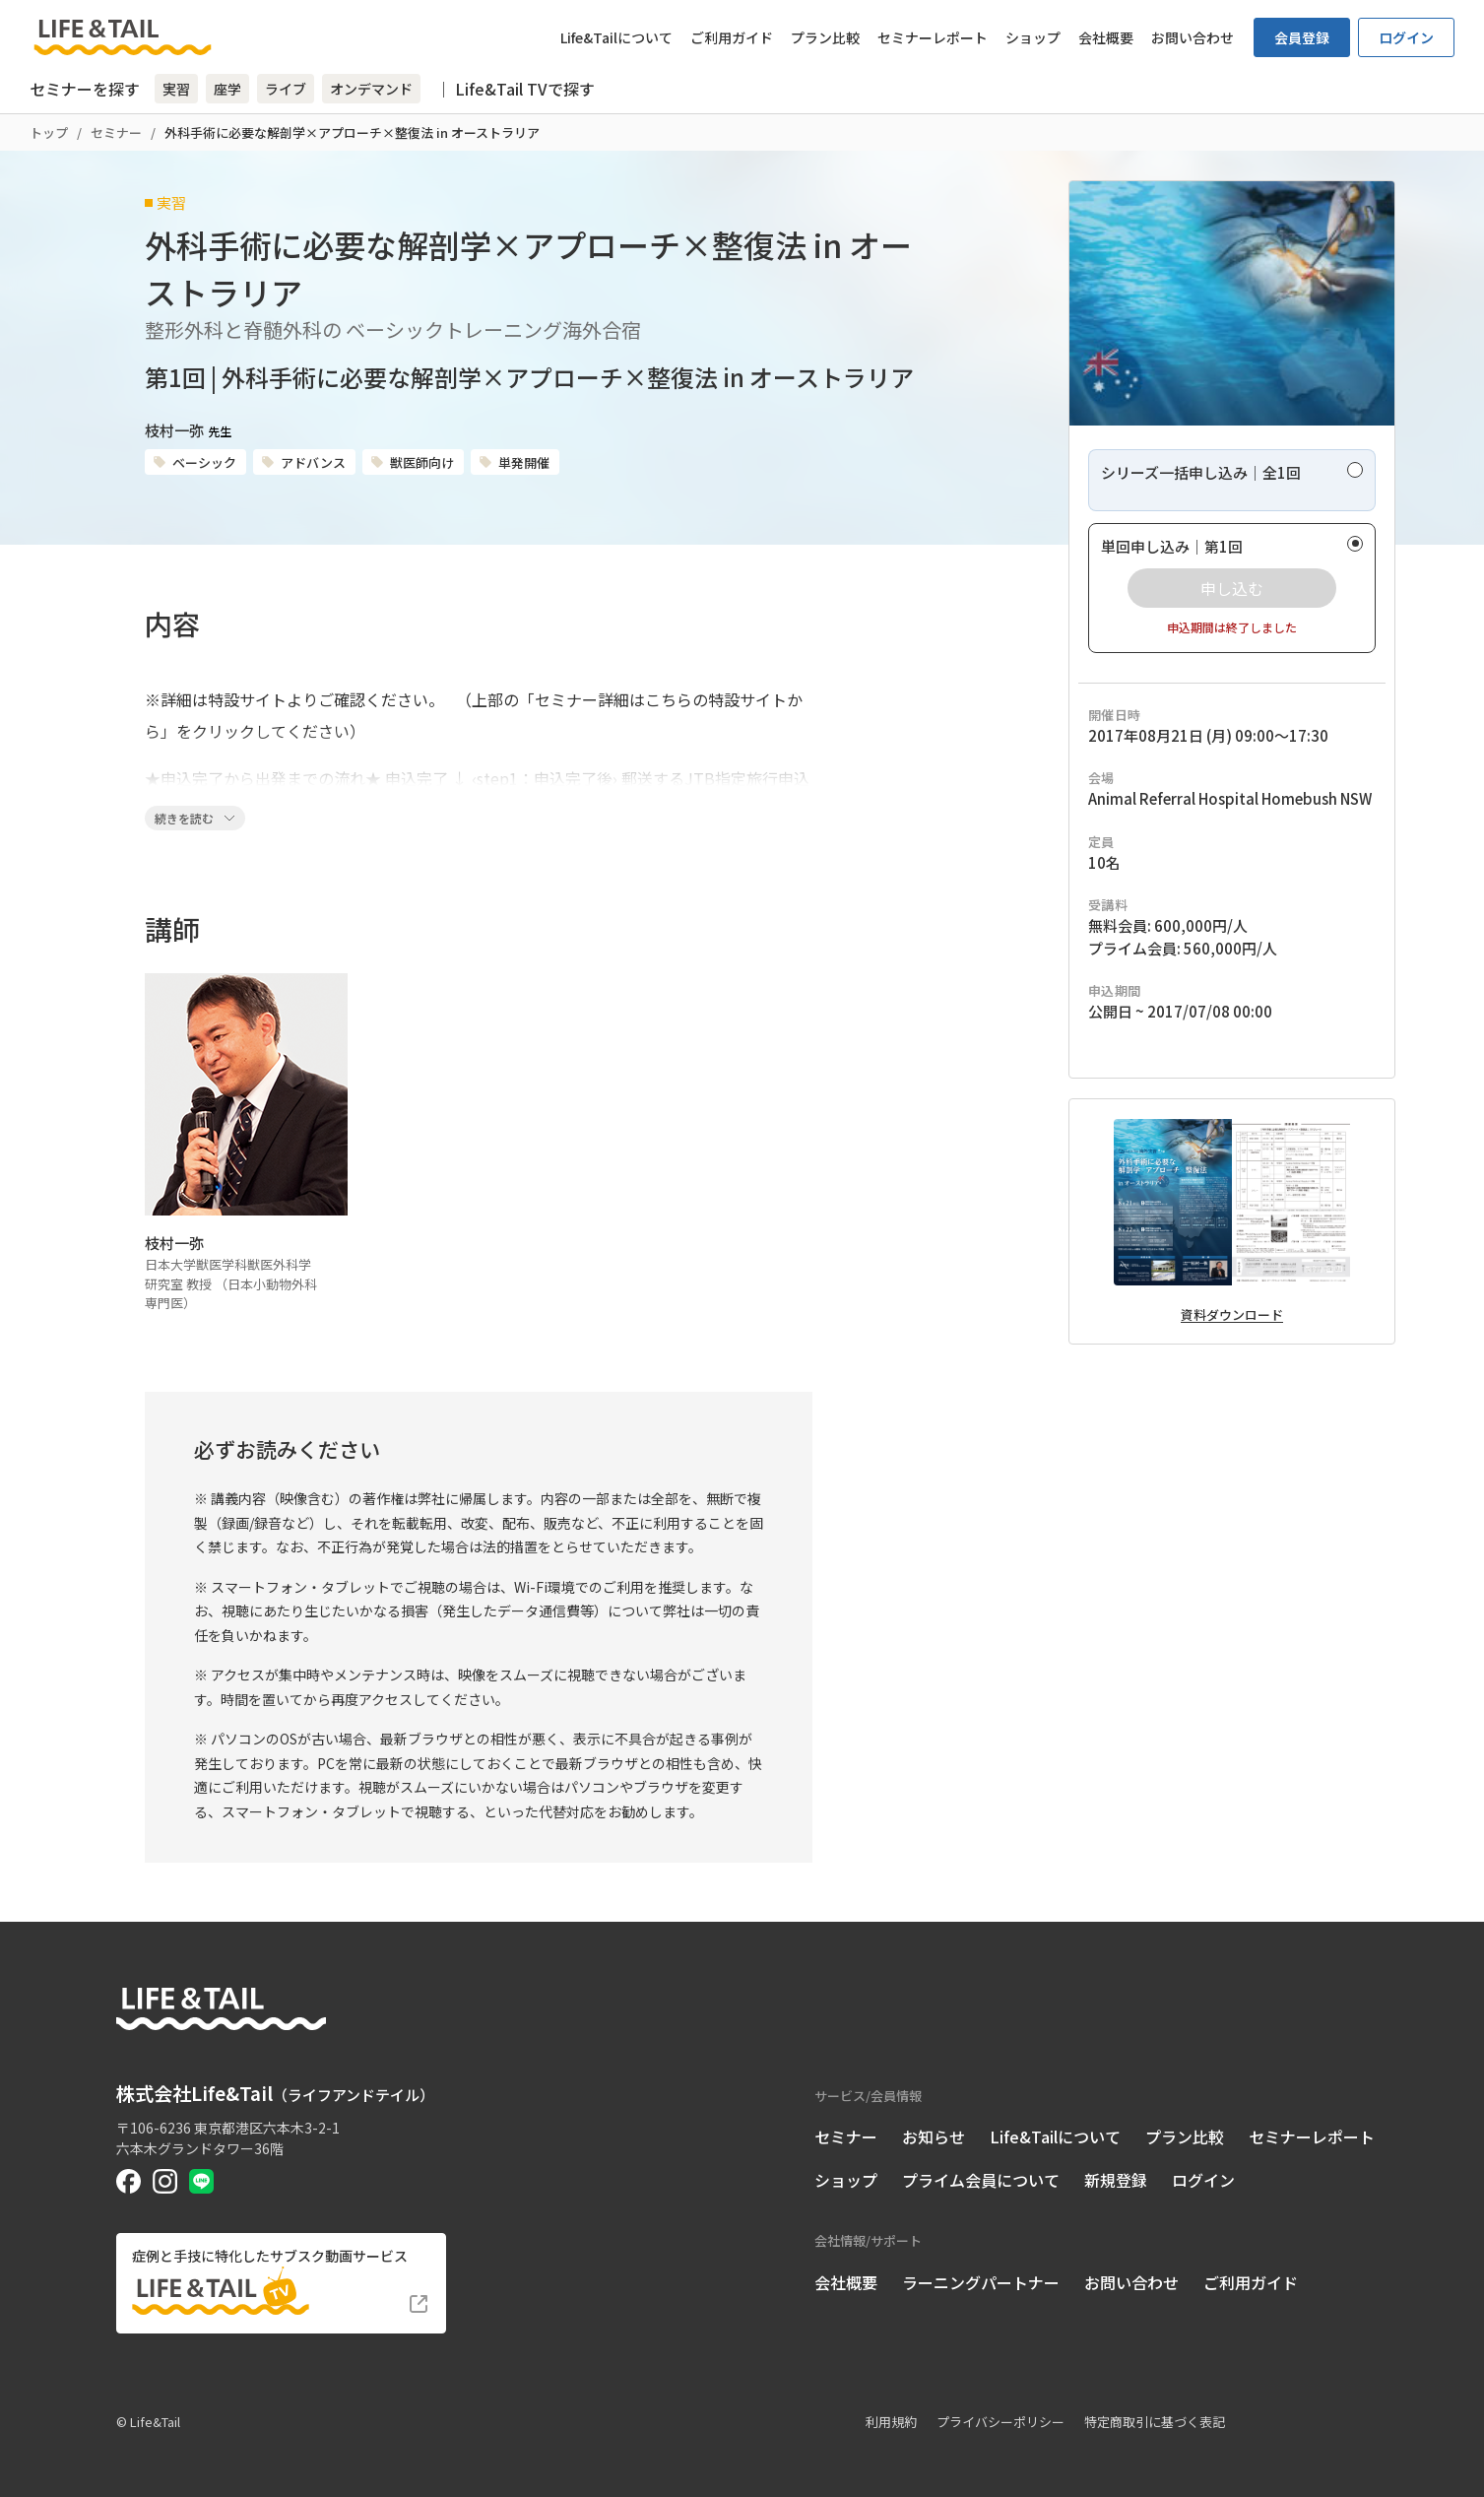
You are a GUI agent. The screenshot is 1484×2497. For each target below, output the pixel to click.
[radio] (1232, 480)
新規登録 (1115, 2180)
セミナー (116, 132)
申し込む (1231, 588)
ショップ (1033, 37)
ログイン (1406, 37)
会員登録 (1301, 37)
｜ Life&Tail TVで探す (515, 89)
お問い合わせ (1192, 37)
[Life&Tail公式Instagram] (165, 2181)
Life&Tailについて (616, 37)
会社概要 (1105, 37)
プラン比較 (825, 37)
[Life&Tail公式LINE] (201, 2181)
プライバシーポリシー (1000, 2421)
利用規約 (891, 2421)
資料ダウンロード (1232, 1314)
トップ (49, 132)
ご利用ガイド (731, 37)
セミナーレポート (932, 37)
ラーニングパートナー (981, 2282)
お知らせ (933, 2136)
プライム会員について (981, 2180)
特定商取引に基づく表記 (1154, 2421)
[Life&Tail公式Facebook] (128, 2181)
